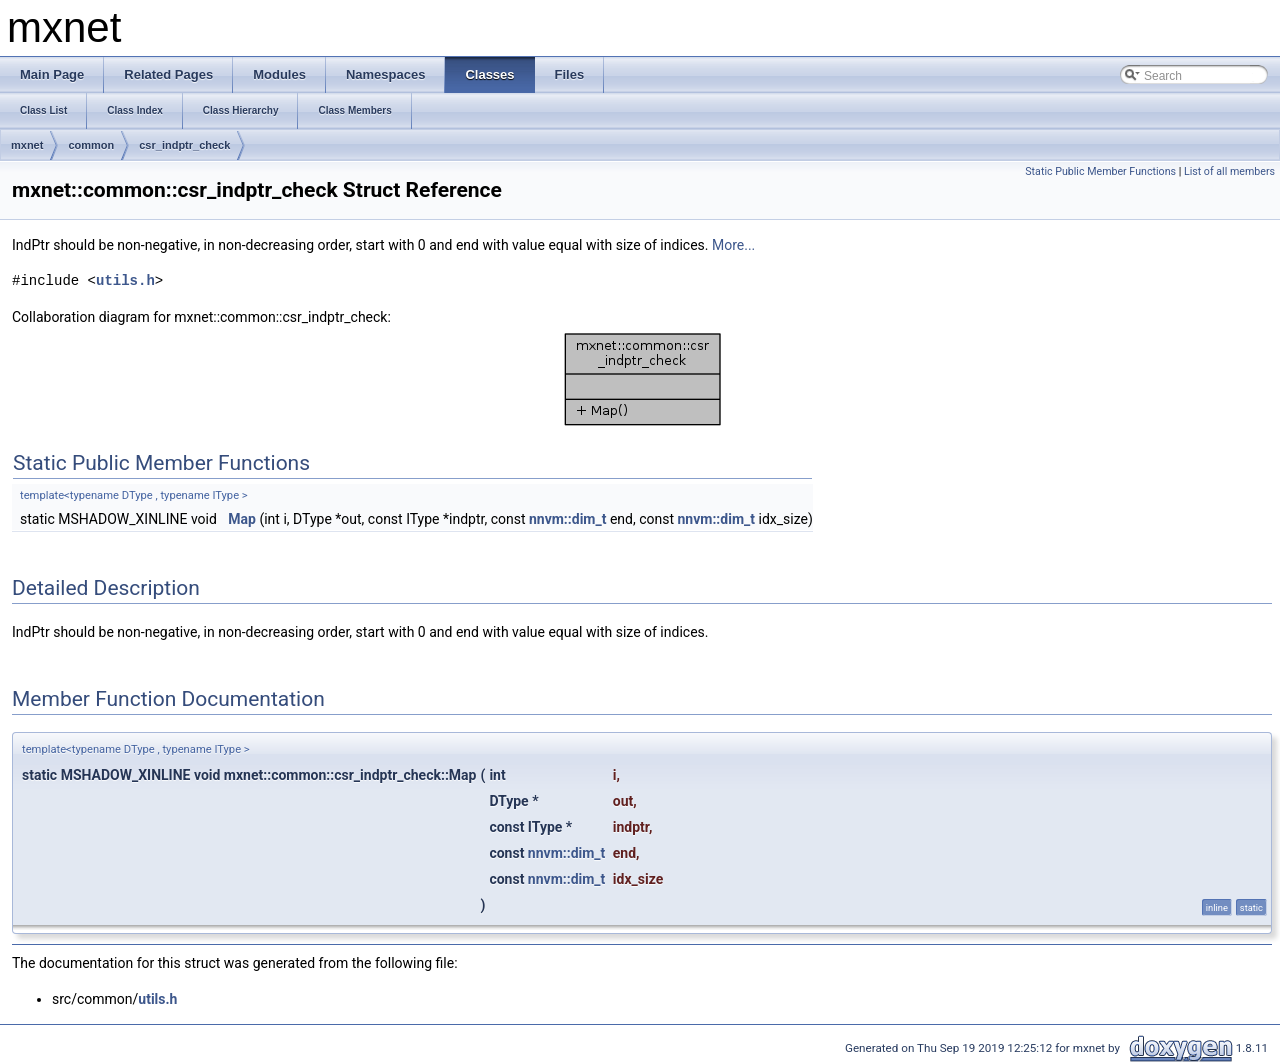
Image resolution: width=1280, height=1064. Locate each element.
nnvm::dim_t (567, 519)
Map (242, 519)
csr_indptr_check (184, 145)
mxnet (27, 145)
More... (733, 245)
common (91, 145)
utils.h (125, 280)
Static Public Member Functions (1100, 171)
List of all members (1229, 171)
